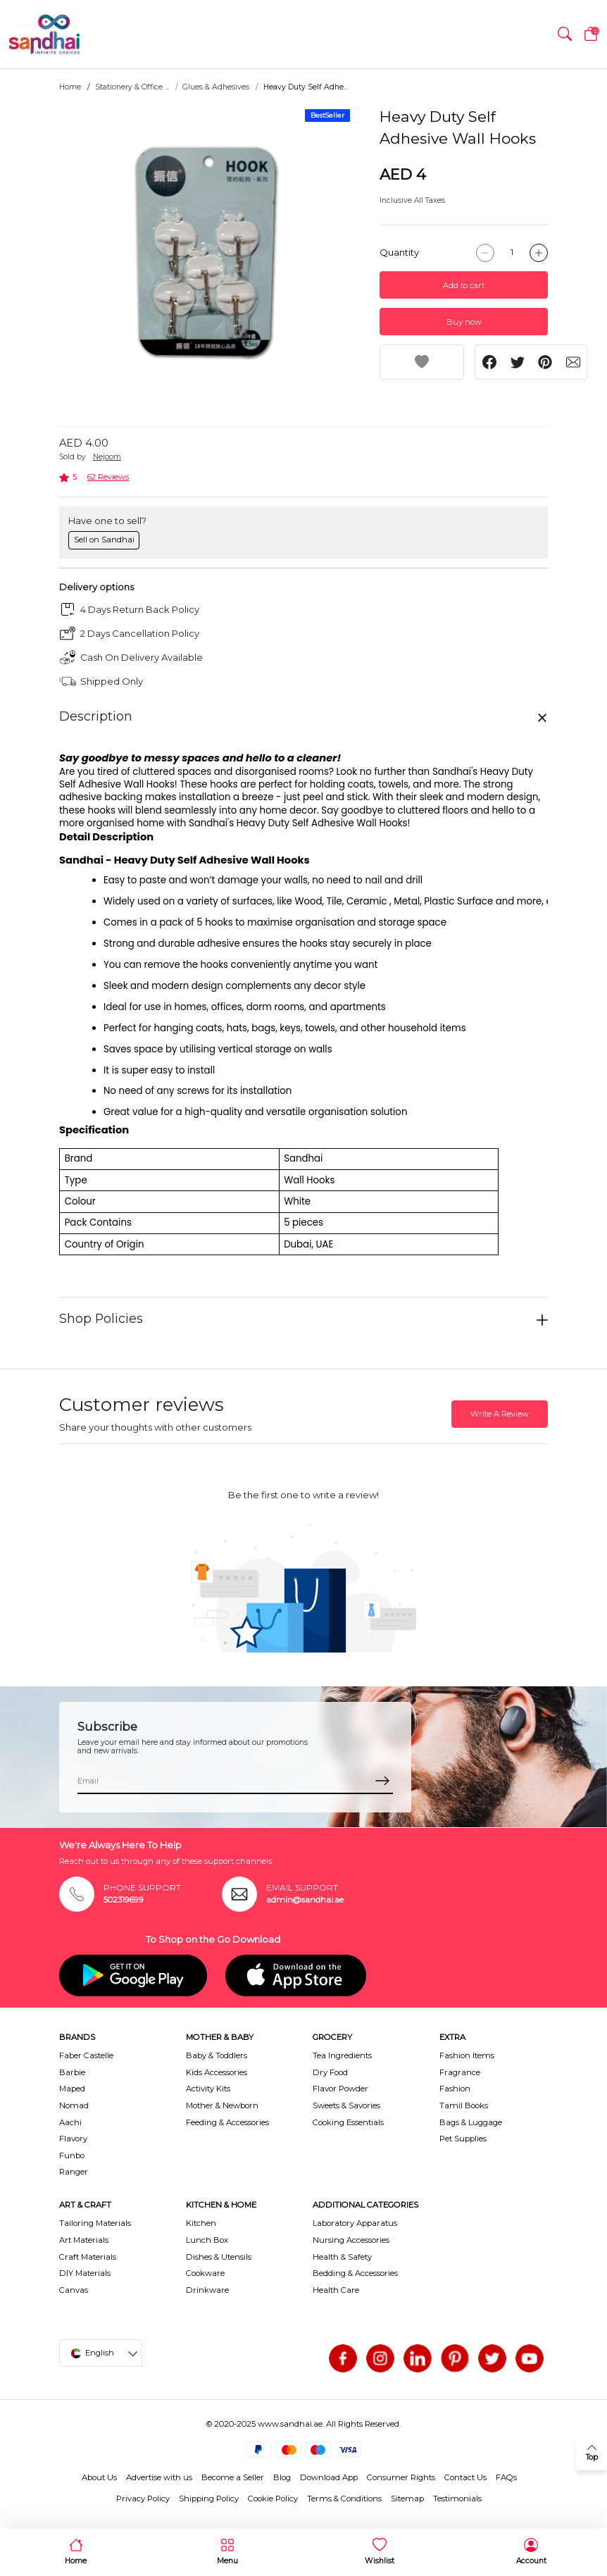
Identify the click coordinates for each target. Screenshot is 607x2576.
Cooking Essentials (348, 2122)
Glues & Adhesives (215, 87)
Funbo (72, 2155)
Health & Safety (342, 2257)
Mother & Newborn (222, 2105)
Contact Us (465, 2477)
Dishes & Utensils (218, 2257)
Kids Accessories (216, 2072)
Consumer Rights (401, 2477)
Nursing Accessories (351, 2240)
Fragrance (459, 2072)
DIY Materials (85, 2273)
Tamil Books (463, 2105)
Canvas (73, 2290)
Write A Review (499, 1414)
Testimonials (457, 2498)
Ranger (73, 2172)
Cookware (205, 2273)
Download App (329, 2477)
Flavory (73, 2138)
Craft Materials (87, 2257)
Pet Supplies (463, 2138)
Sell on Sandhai (104, 540)
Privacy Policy (143, 2498)
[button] (565, 34)
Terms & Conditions (344, 2498)
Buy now (464, 322)
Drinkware (207, 2290)
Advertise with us (159, 2477)
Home (70, 87)
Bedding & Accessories (355, 2273)
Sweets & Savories (346, 2105)
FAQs (506, 2477)
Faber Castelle (86, 2055)
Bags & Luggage (470, 2122)
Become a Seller (232, 2477)
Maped (72, 2088)
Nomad (74, 2105)
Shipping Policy (209, 2498)
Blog (282, 2477)
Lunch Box (207, 2240)
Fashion (454, 2088)
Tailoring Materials (95, 2223)
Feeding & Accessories (227, 2122)
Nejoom (107, 456)
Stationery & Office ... (132, 87)
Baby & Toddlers (216, 2055)
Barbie (72, 2072)
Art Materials (83, 2240)
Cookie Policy (273, 2498)
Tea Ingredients (342, 2055)
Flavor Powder (340, 2088)
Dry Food (330, 2072)
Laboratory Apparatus (355, 2223)
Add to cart (463, 285)
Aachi (70, 2122)
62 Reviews (108, 477)
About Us (99, 2477)
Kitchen (201, 2223)
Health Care (336, 2290)
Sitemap (407, 2498)
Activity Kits (208, 2088)
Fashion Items (466, 2055)
